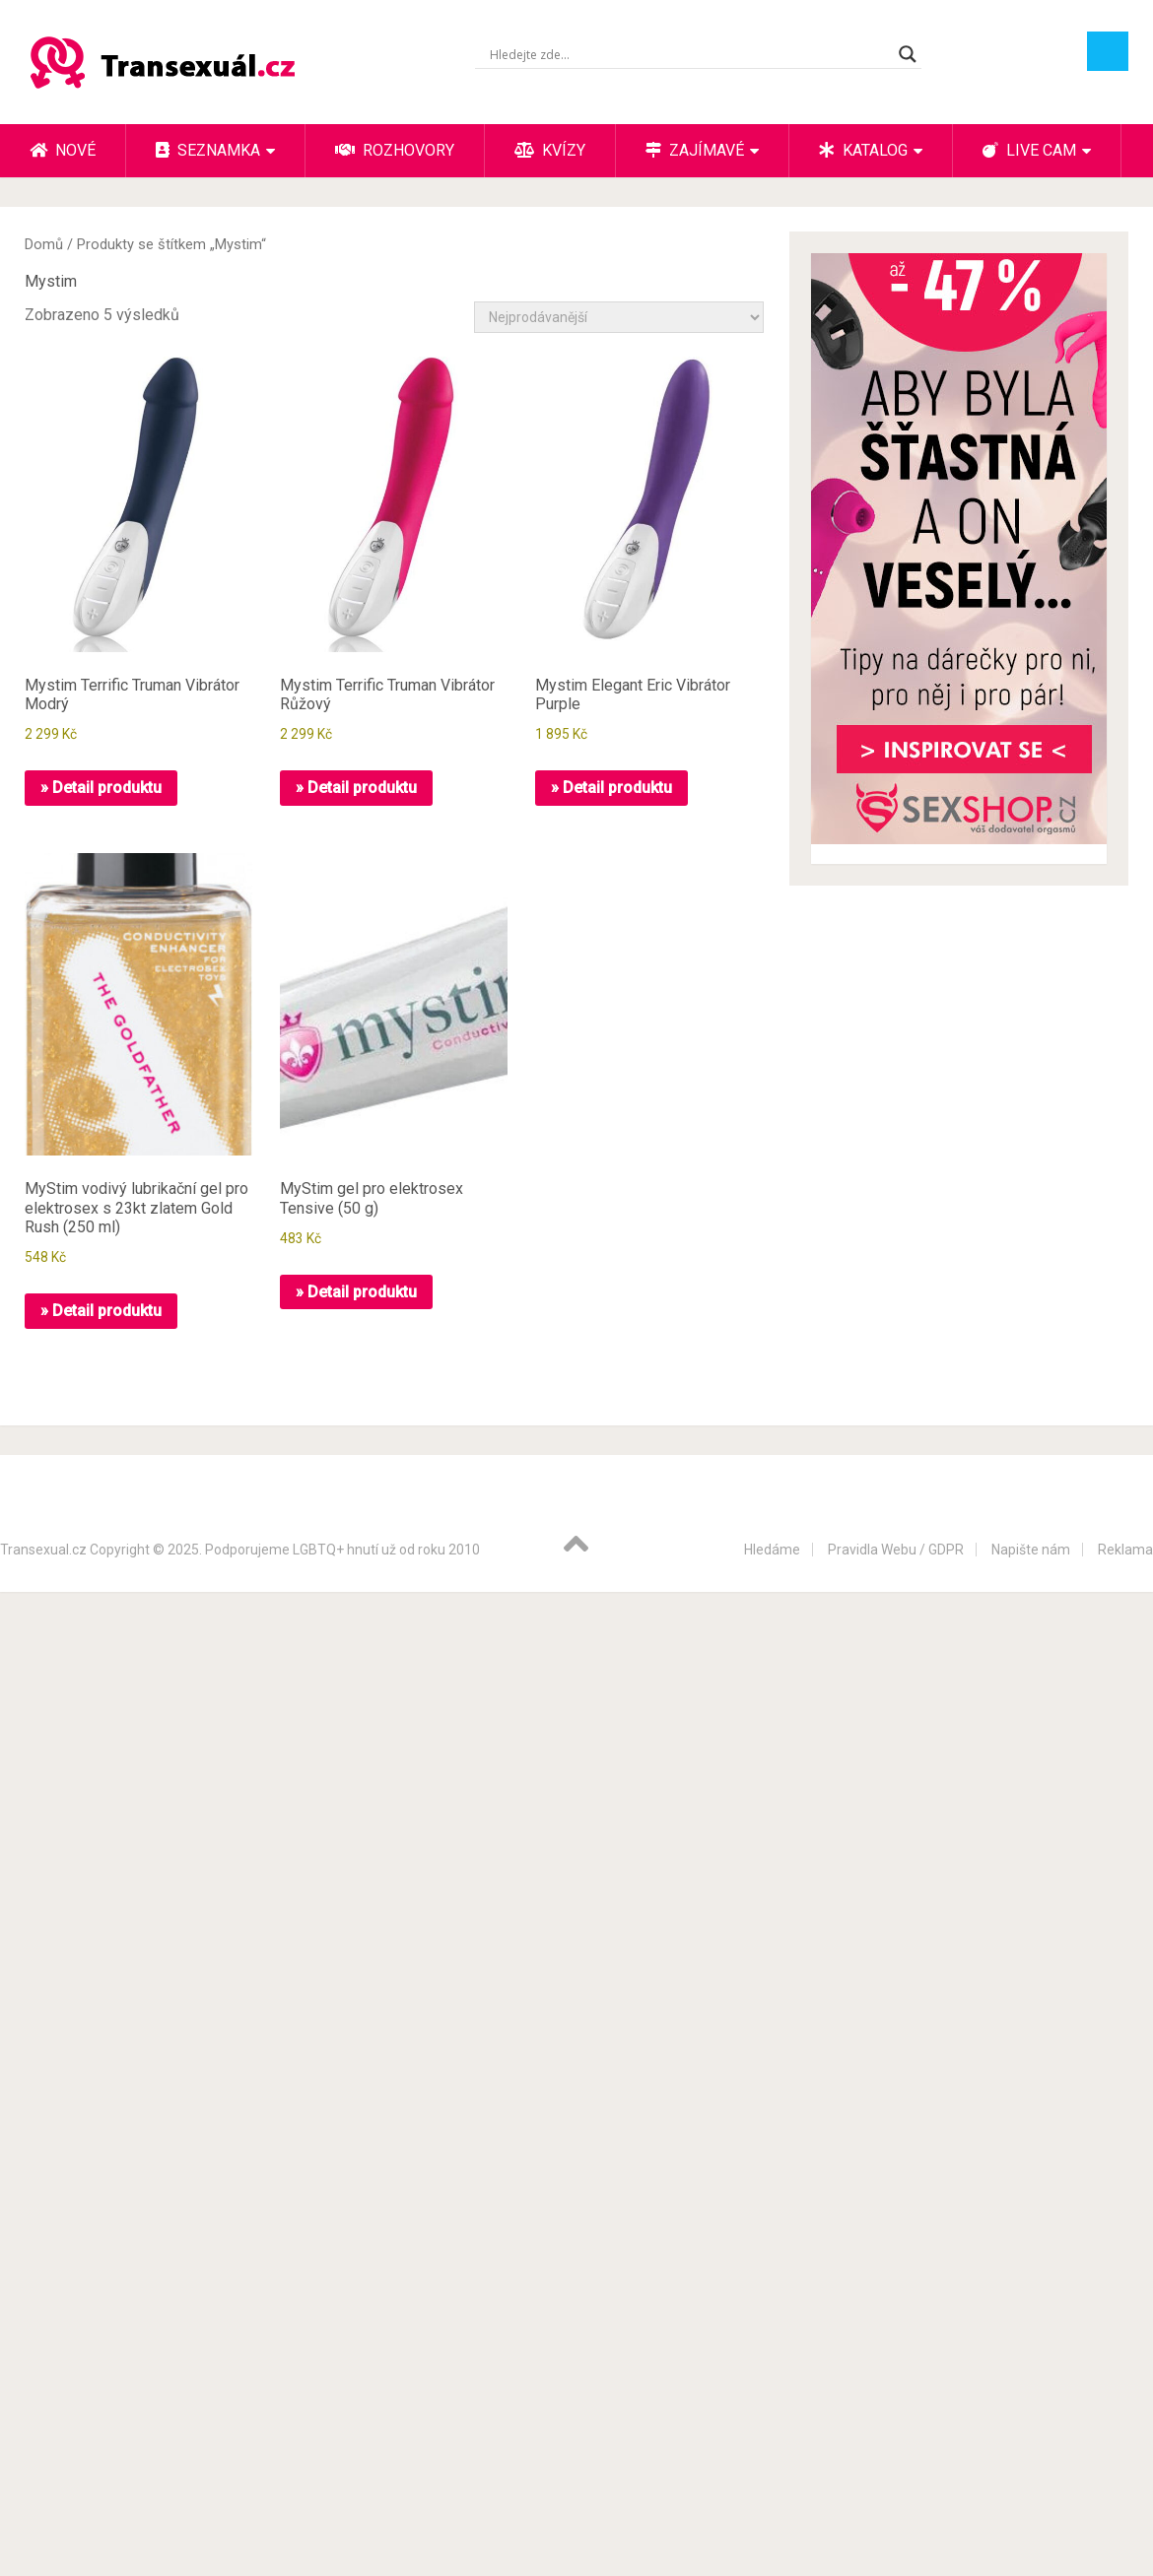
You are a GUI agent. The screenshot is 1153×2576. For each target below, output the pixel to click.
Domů (44, 244)
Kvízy (549, 150)
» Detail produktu (101, 787)
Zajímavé (694, 150)
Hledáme (772, 1549)
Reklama (1125, 1549)
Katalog (863, 150)
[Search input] (689, 54)
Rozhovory (394, 150)
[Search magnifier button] (907, 54)
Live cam (1029, 150)
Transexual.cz (43, 1549)
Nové (63, 150)
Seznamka (208, 150)
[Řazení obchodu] (619, 317)
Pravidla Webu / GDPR (896, 1549)
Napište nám (1030, 1549)
